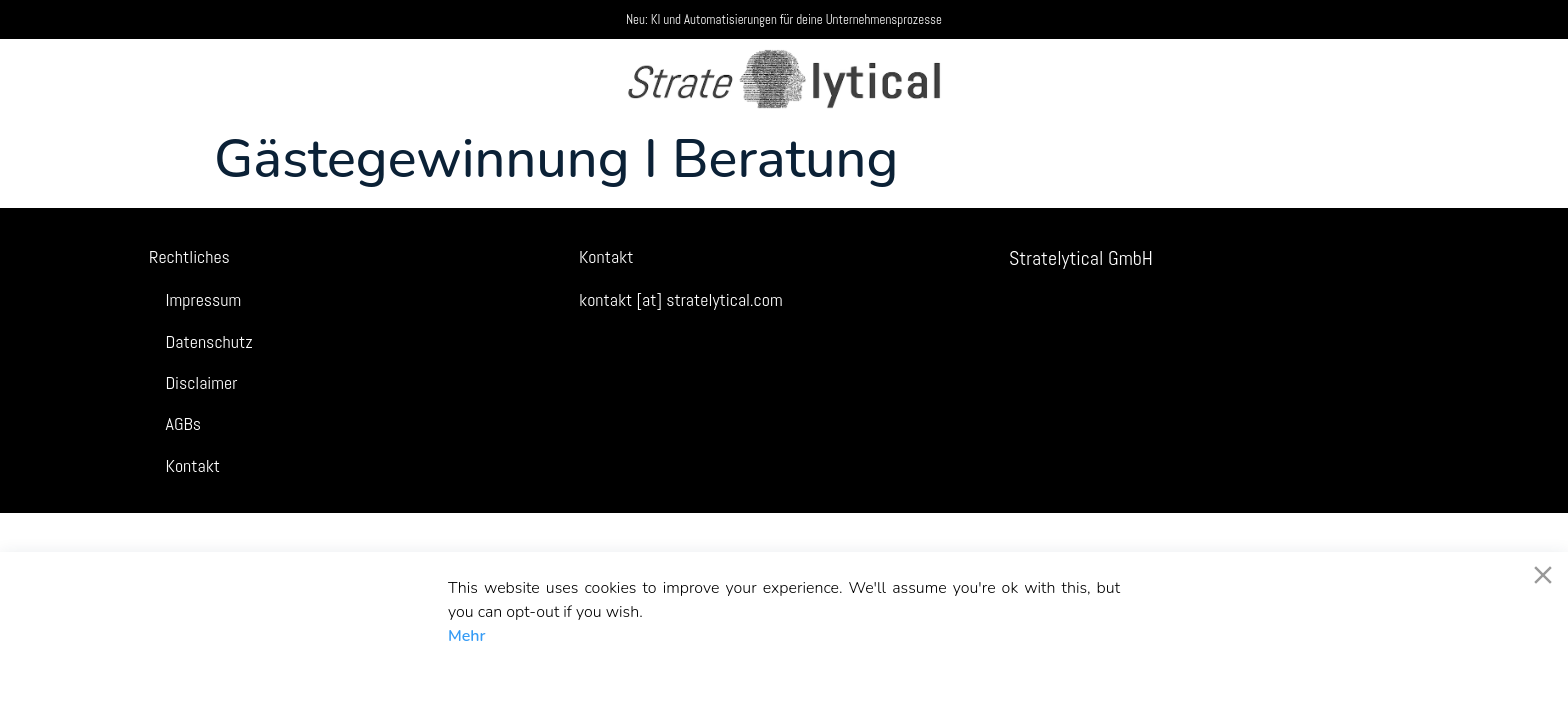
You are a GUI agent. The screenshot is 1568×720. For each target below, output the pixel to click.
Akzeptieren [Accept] (501, 679)
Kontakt (193, 465)
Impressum (204, 299)
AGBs (183, 423)
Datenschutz (209, 341)
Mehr (467, 636)
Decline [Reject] (606, 679)
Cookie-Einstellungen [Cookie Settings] (1041, 679)
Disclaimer (202, 382)
